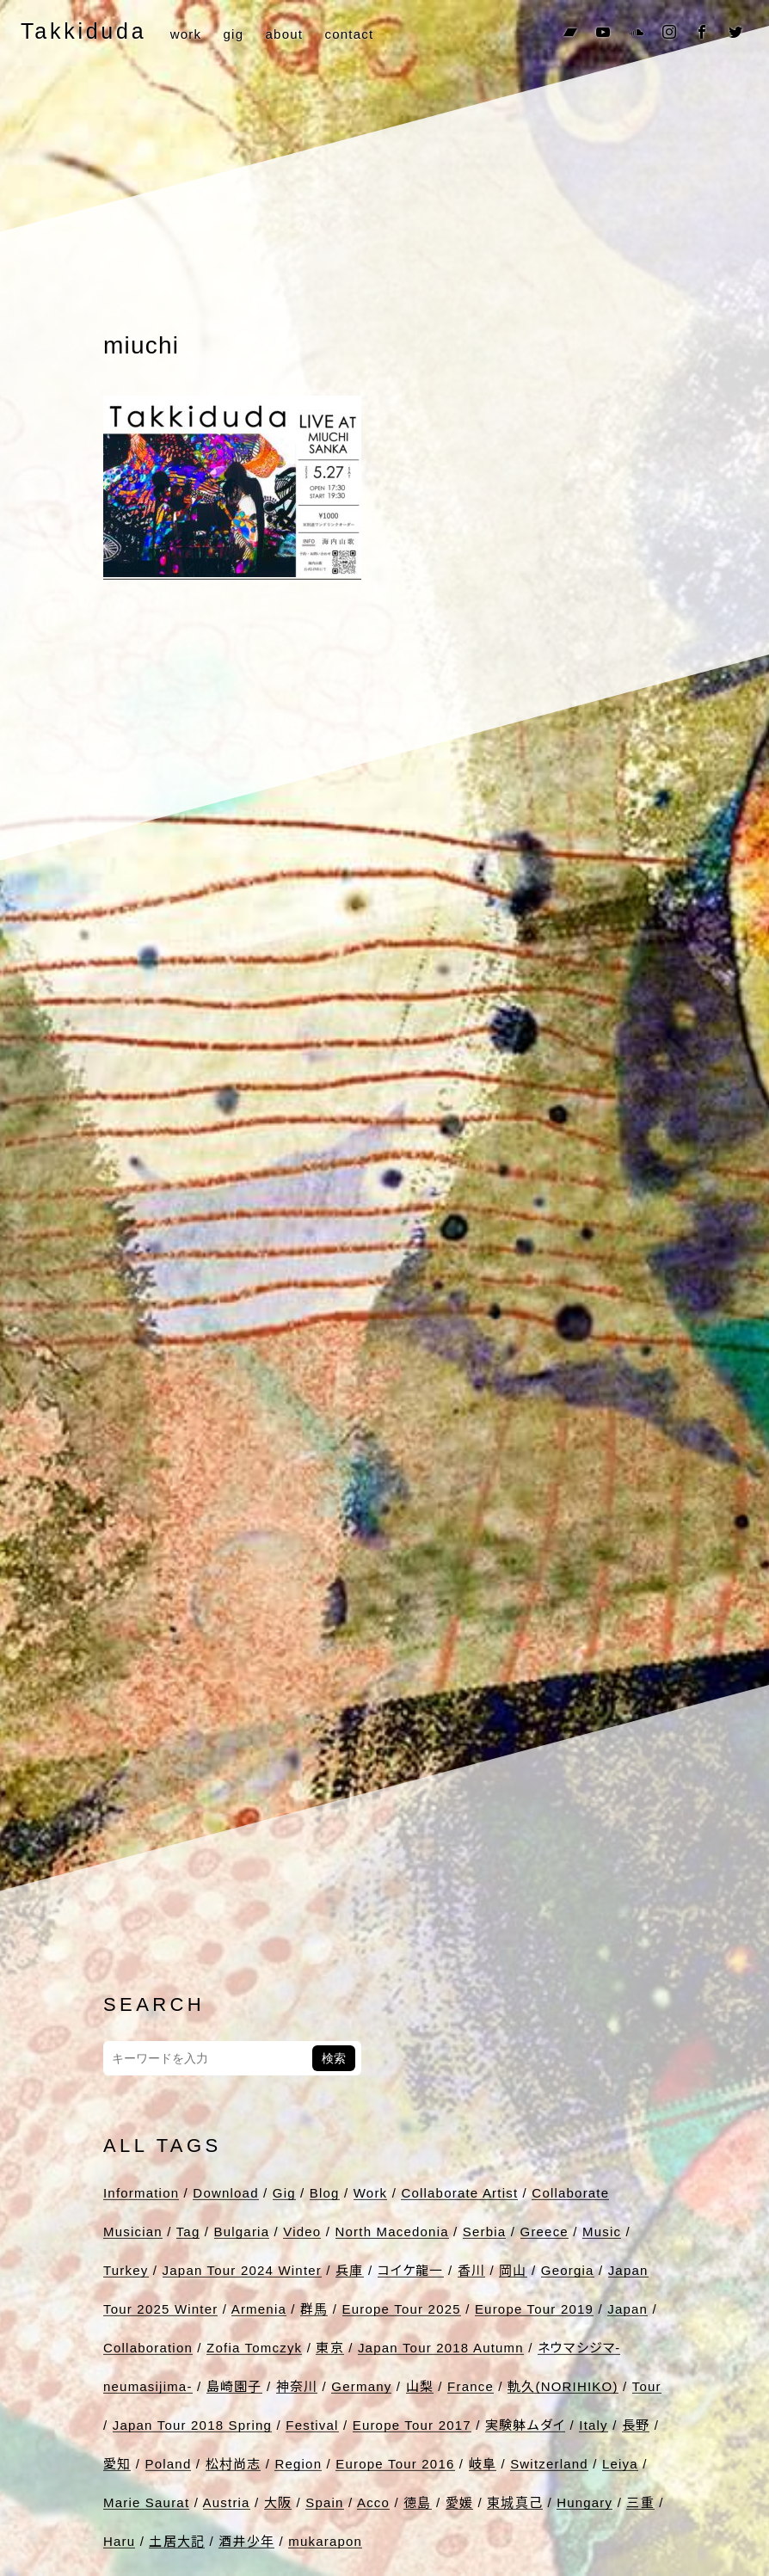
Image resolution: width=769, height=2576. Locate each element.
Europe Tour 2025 (401, 2309)
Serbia (485, 2231)
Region (298, 2463)
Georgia (567, 2270)
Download (225, 2193)
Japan (627, 2309)
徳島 (417, 2502)
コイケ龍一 (411, 2270)
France (470, 2386)
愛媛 (459, 2502)
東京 (329, 2347)
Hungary (584, 2502)
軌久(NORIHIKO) (563, 2386)
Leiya (620, 2463)
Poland (168, 2463)
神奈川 (297, 2386)
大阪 (278, 2502)
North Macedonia (392, 2231)
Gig (284, 2193)
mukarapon (325, 2541)
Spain (324, 2502)
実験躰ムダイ (525, 2425)
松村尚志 (233, 2463)
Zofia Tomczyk (254, 2347)
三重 (640, 2502)
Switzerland (549, 2463)
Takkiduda (83, 31)
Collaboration (148, 2347)
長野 (635, 2425)
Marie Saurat (146, 2502)
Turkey (126, 2270)
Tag (188, 2231)
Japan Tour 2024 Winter (242, 2270)
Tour (646, 2386)
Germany (361, 2386)
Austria (226, 2502)
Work (371, 2193)
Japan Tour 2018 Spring (192, 2425)
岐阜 (482, 2463)
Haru (119, 2541)
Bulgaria (242, 2231)
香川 (471, 2270)
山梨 (420, 2386)
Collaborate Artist (459, 2193)
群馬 (314, 2309)
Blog (325, 2193)
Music (601, 2231)
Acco (373, 2502)
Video (302, 2231)
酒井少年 (246, 2541)
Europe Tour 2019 (534, 2309)
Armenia (258, 2309)
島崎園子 (234, 2386)
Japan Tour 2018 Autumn (441, 2347)
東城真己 (515, 2502)
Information (141, 2193)
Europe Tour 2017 (412, 2425)
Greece (544, 2231)
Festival (312, 2425)
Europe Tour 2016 (394, 2463)
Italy (593, 2425)
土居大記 (177, 2541)
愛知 (117, 2463)
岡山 (512, 2270)
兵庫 (349, 2270)
